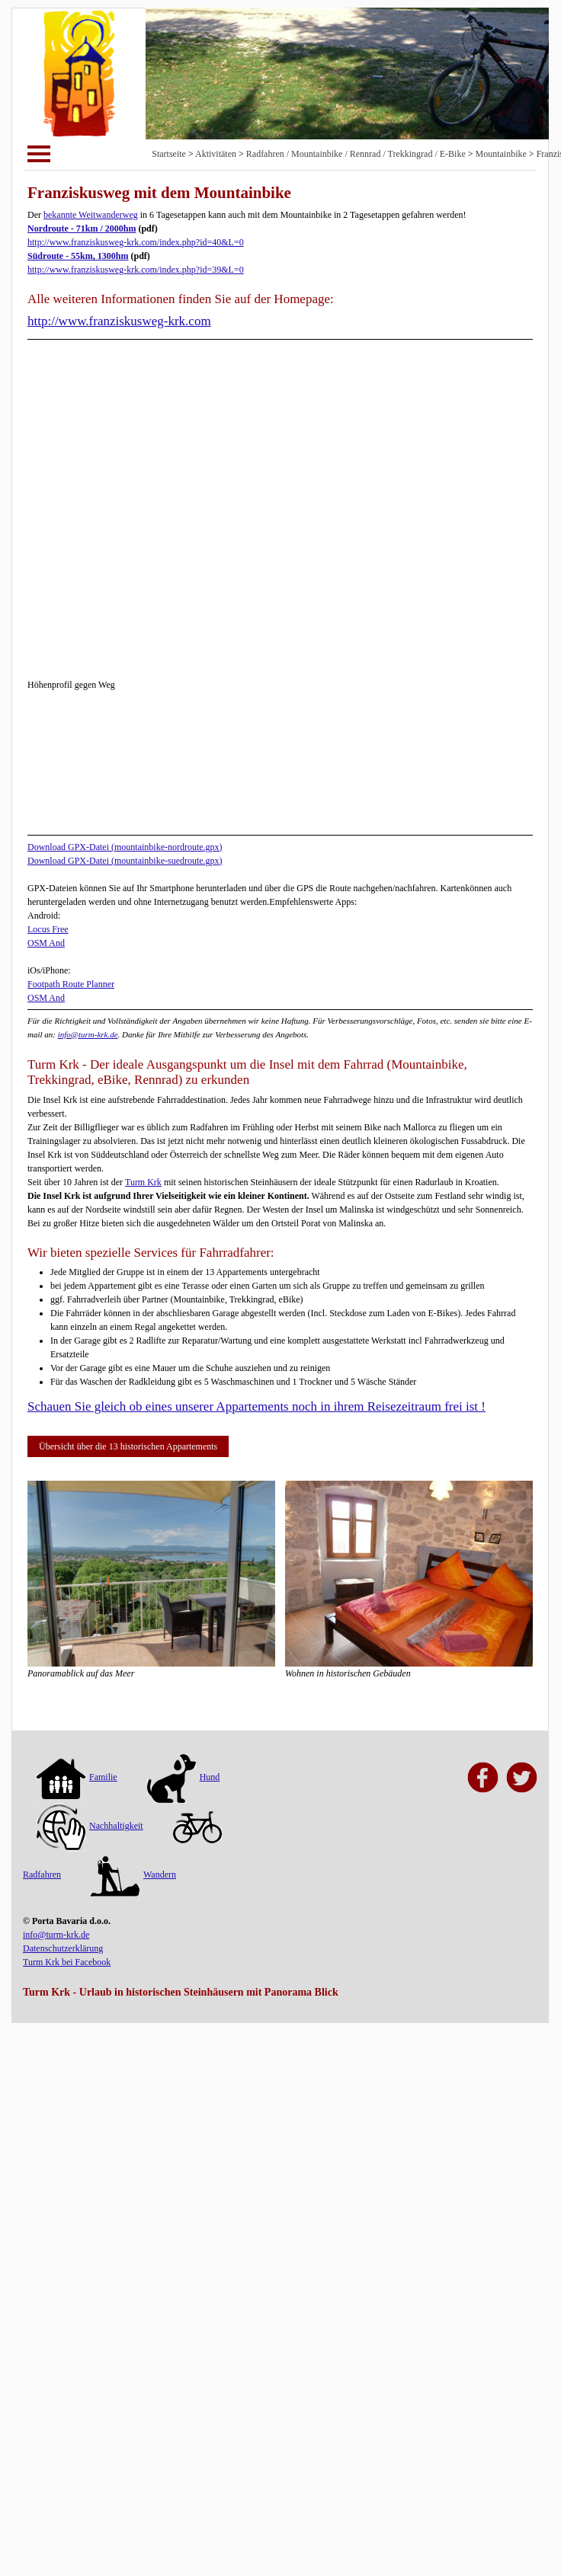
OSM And (46, 943)
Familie (77, 1777)
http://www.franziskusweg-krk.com (119, 321)
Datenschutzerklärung (63, 1948)
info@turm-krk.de (88, 1034)
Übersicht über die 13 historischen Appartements (128, 1446)
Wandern (133, 1874)
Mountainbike (501, 154)
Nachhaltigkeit (90, 1826)
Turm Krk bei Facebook (67, 1962)
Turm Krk (143, 1182)
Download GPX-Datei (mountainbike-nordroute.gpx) (125, 847)
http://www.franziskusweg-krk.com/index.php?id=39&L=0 (135, 269)
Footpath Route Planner (70, 984)
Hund (183, 1777)
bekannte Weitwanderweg (90, 214)
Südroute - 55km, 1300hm (77, 256)
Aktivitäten (215, 154)
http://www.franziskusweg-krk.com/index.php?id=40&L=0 (135, 242)
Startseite (169, 154)
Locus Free (48, 929)
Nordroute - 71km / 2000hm (81, 228)
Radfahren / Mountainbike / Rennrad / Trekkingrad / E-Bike (356, 154)
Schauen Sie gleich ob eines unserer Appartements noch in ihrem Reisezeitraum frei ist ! (256, 1406)
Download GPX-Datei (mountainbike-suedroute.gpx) (125, 860)
